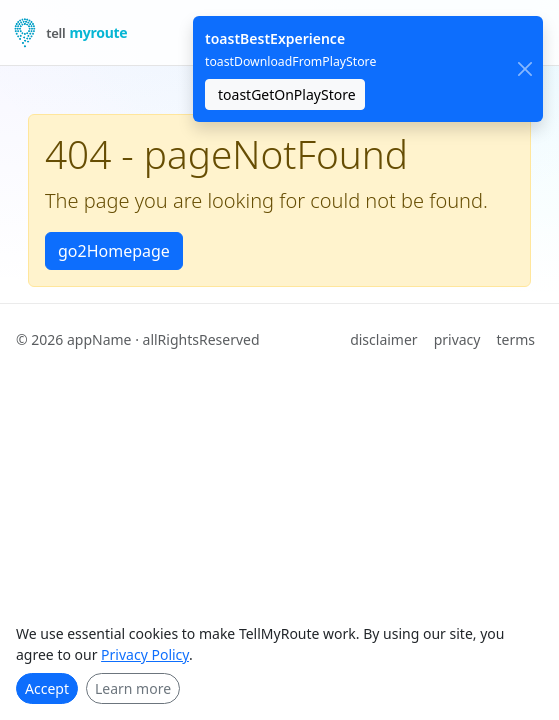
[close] (524, 69)
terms (515, 339)
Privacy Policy (145, 654)
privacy (457, 339)
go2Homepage (114, 251)
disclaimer (384, 339)
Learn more (133, 688)
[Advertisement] (279, 515)
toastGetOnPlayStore (287, 94)
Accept (47, 688)
